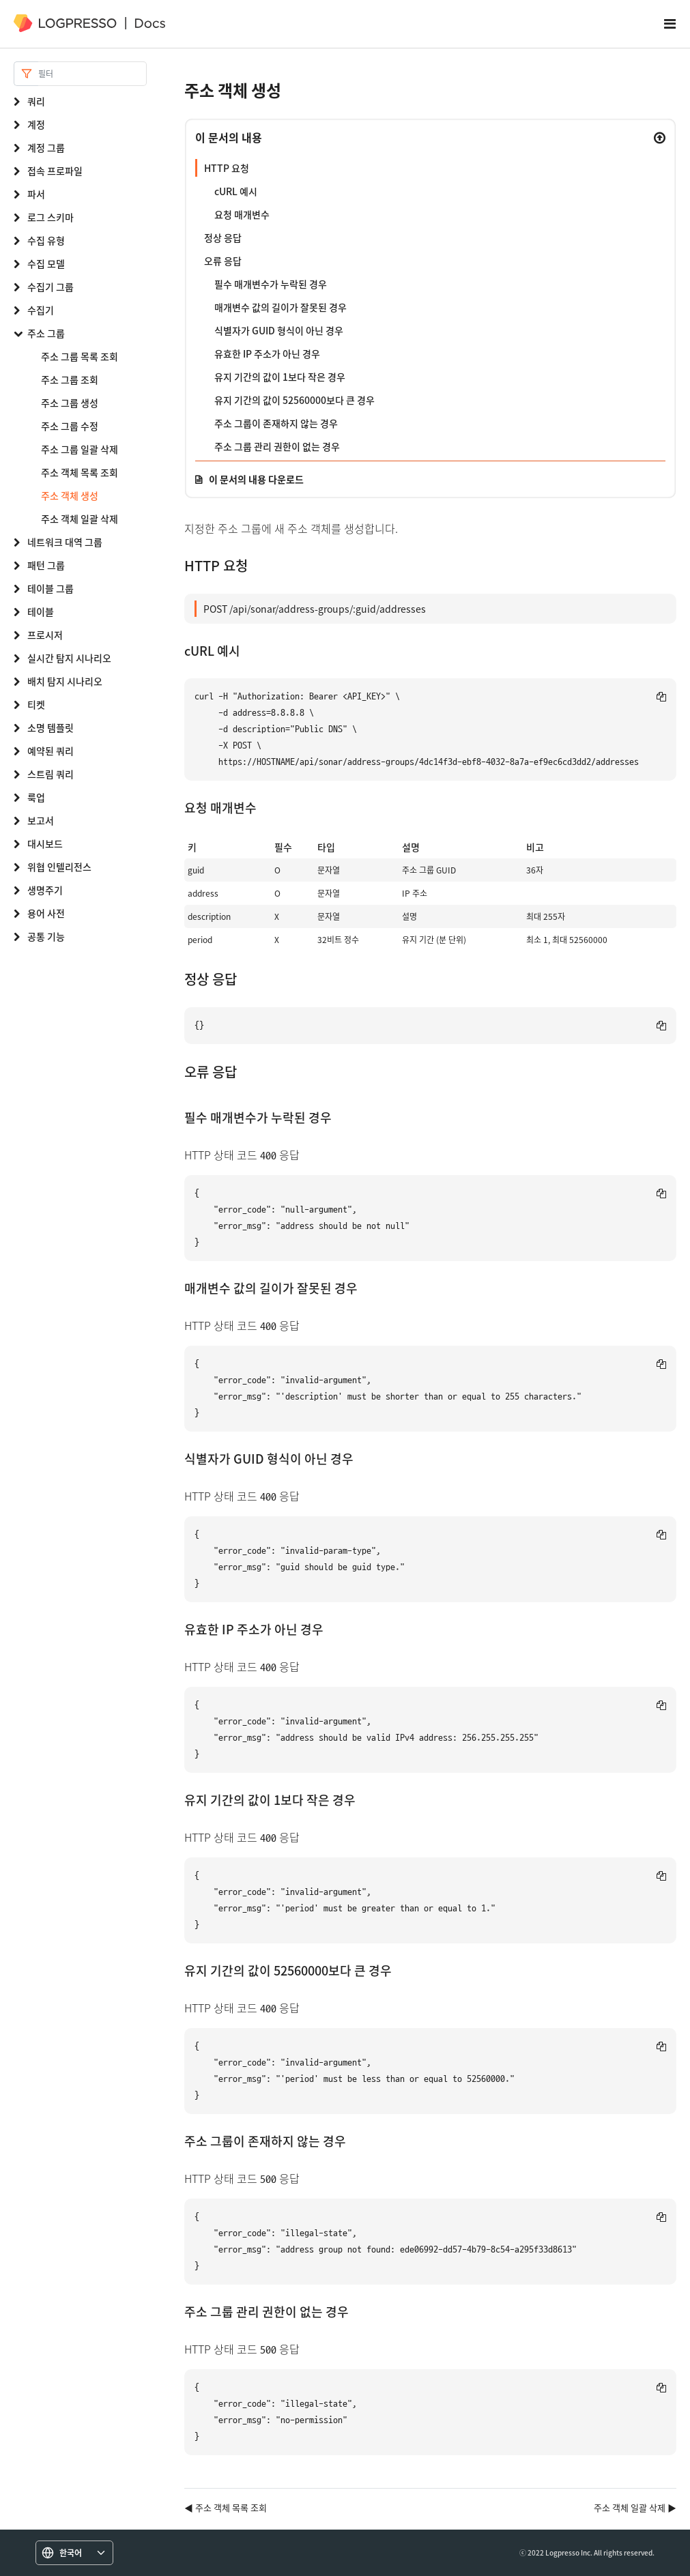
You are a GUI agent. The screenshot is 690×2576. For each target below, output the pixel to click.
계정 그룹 (46, 147)
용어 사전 (46, 913)
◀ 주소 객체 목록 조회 (225, 2507)
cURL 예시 (235, 191)
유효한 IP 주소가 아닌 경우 (267, 353)
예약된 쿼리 (50, 750)
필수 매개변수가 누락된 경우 (270, 284)
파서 (36, 194)
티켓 (36, 704)
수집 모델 (46, 263)
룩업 (36, 797)
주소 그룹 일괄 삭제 (79, 449)
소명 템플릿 (50, 727)
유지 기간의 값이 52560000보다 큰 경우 (294, 400)
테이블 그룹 (50, 588)
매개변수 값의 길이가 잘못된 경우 (280, 307)
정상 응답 (223, 237)
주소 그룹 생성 (69, 402)
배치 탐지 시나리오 (64, 681)
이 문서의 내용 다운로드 (256, 479)
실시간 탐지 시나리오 (69, 658)
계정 (36, 124)
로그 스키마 (50, 217)
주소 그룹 (46, 333)
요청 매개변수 (242, 214)
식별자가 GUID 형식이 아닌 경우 (278, 330)
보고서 (40, 820)
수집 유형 (46, 240)
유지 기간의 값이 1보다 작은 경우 (279, 376)
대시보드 (45, 843)
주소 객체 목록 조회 (79, 472)
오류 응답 (223, 260)
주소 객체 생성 (69, 495)
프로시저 (45, 634)
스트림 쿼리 (50, 774)
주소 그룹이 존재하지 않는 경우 (276, 423)
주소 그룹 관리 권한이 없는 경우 (277, 446)
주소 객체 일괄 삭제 (79, 518)
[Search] (92, 73)
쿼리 (36, 101)
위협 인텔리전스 (59, 866)
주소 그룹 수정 (69, 426)
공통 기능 (46, 936)
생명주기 (45, 890)
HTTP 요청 (226, 168)
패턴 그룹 (46, 565)
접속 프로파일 (55, 170)
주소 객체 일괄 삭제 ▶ (635, 2507)
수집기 (40, 310)
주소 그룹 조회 (69, 379)
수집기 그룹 (50, 286)
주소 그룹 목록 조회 (79, 356)
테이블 (40, 611)
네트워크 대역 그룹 (64, 542)
